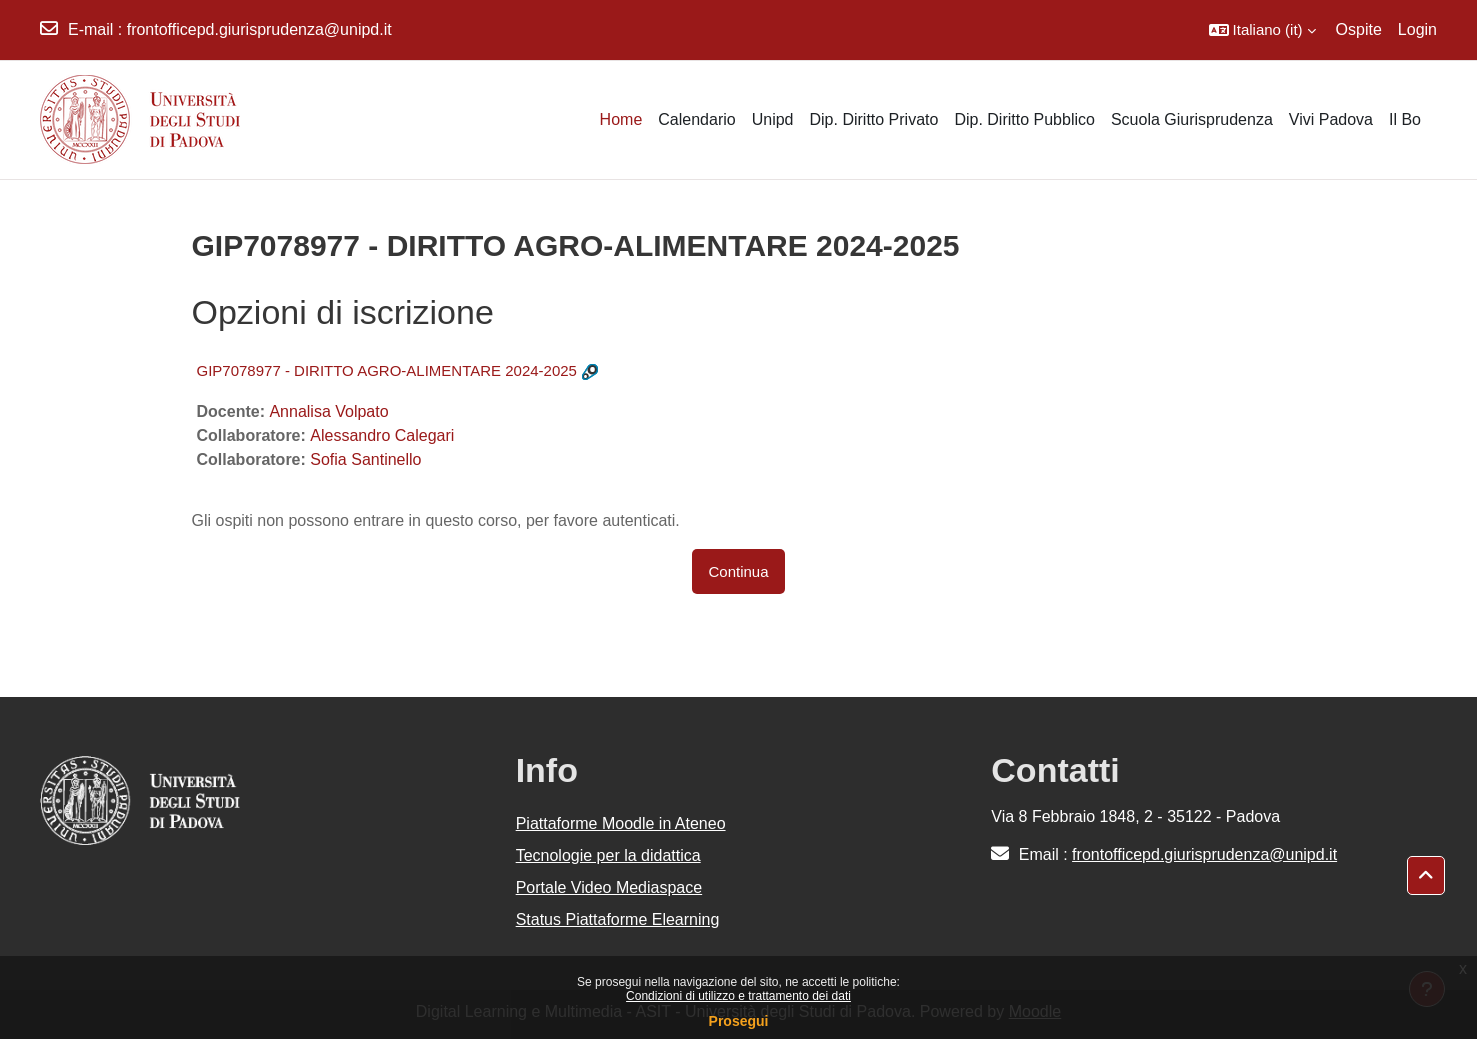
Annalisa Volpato (328, 411)
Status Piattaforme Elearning (618, 919)
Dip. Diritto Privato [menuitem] (873, 119)
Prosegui (739, 1021)
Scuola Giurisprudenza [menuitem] (1192, 119)
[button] (1262, 30)
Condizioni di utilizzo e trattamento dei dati (738, 996)
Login (1417, 29)
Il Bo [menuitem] (1405, 119)
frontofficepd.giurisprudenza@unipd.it (259, 29)
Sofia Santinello (365, 459)
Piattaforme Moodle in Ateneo (621, 823)
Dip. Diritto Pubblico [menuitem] (1024, 119)
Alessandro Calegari (382, 435)
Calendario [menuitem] (696, 119)
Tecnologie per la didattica (608, 855)
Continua (738, 571)
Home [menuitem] (621, 119)
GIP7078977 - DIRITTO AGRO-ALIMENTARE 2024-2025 (387, 370)
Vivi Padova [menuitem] (1331, 119)
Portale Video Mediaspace (609, 887)
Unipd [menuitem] (773, 119)
